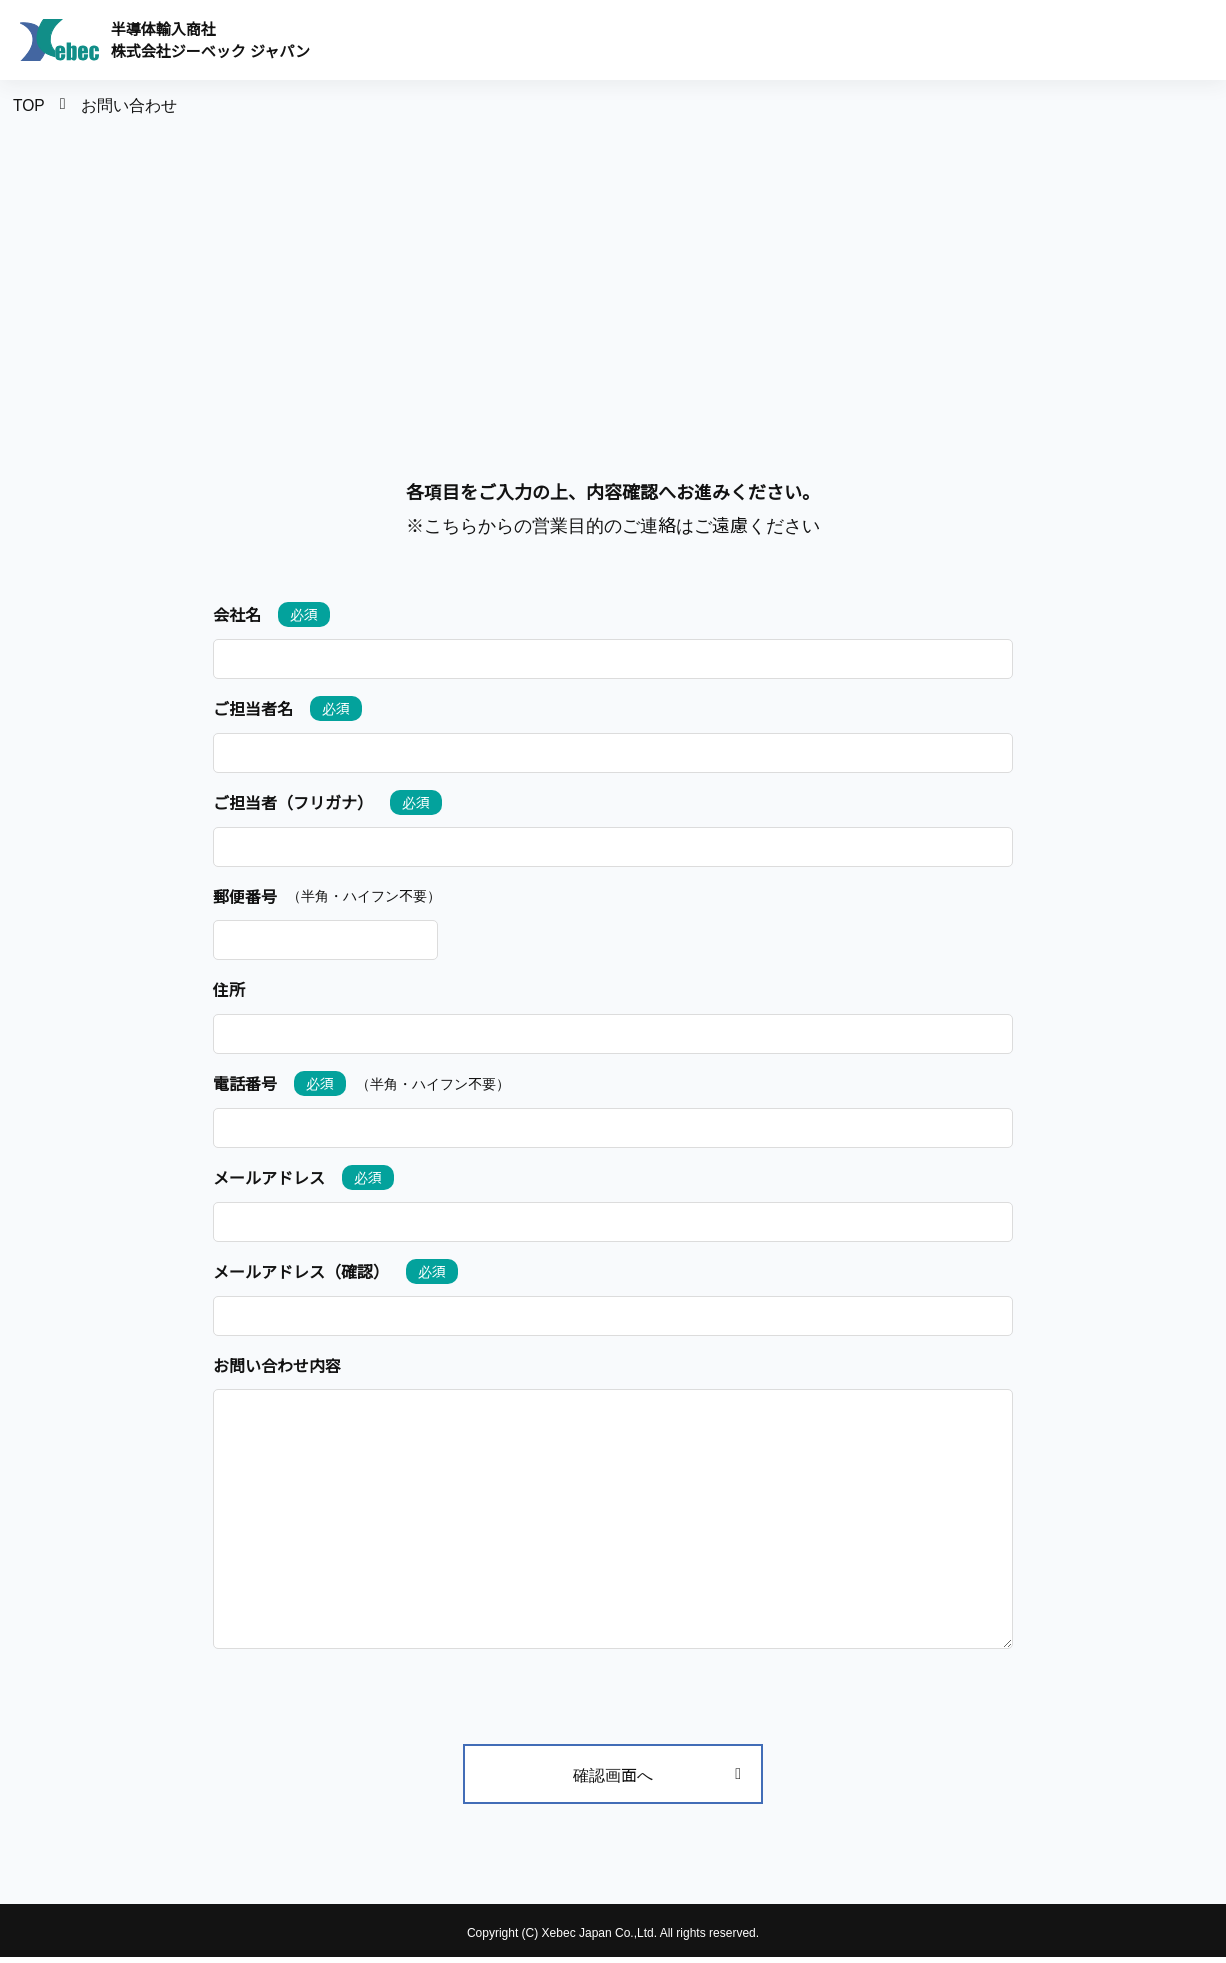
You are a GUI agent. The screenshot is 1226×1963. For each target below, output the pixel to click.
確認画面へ (657, 1780)
